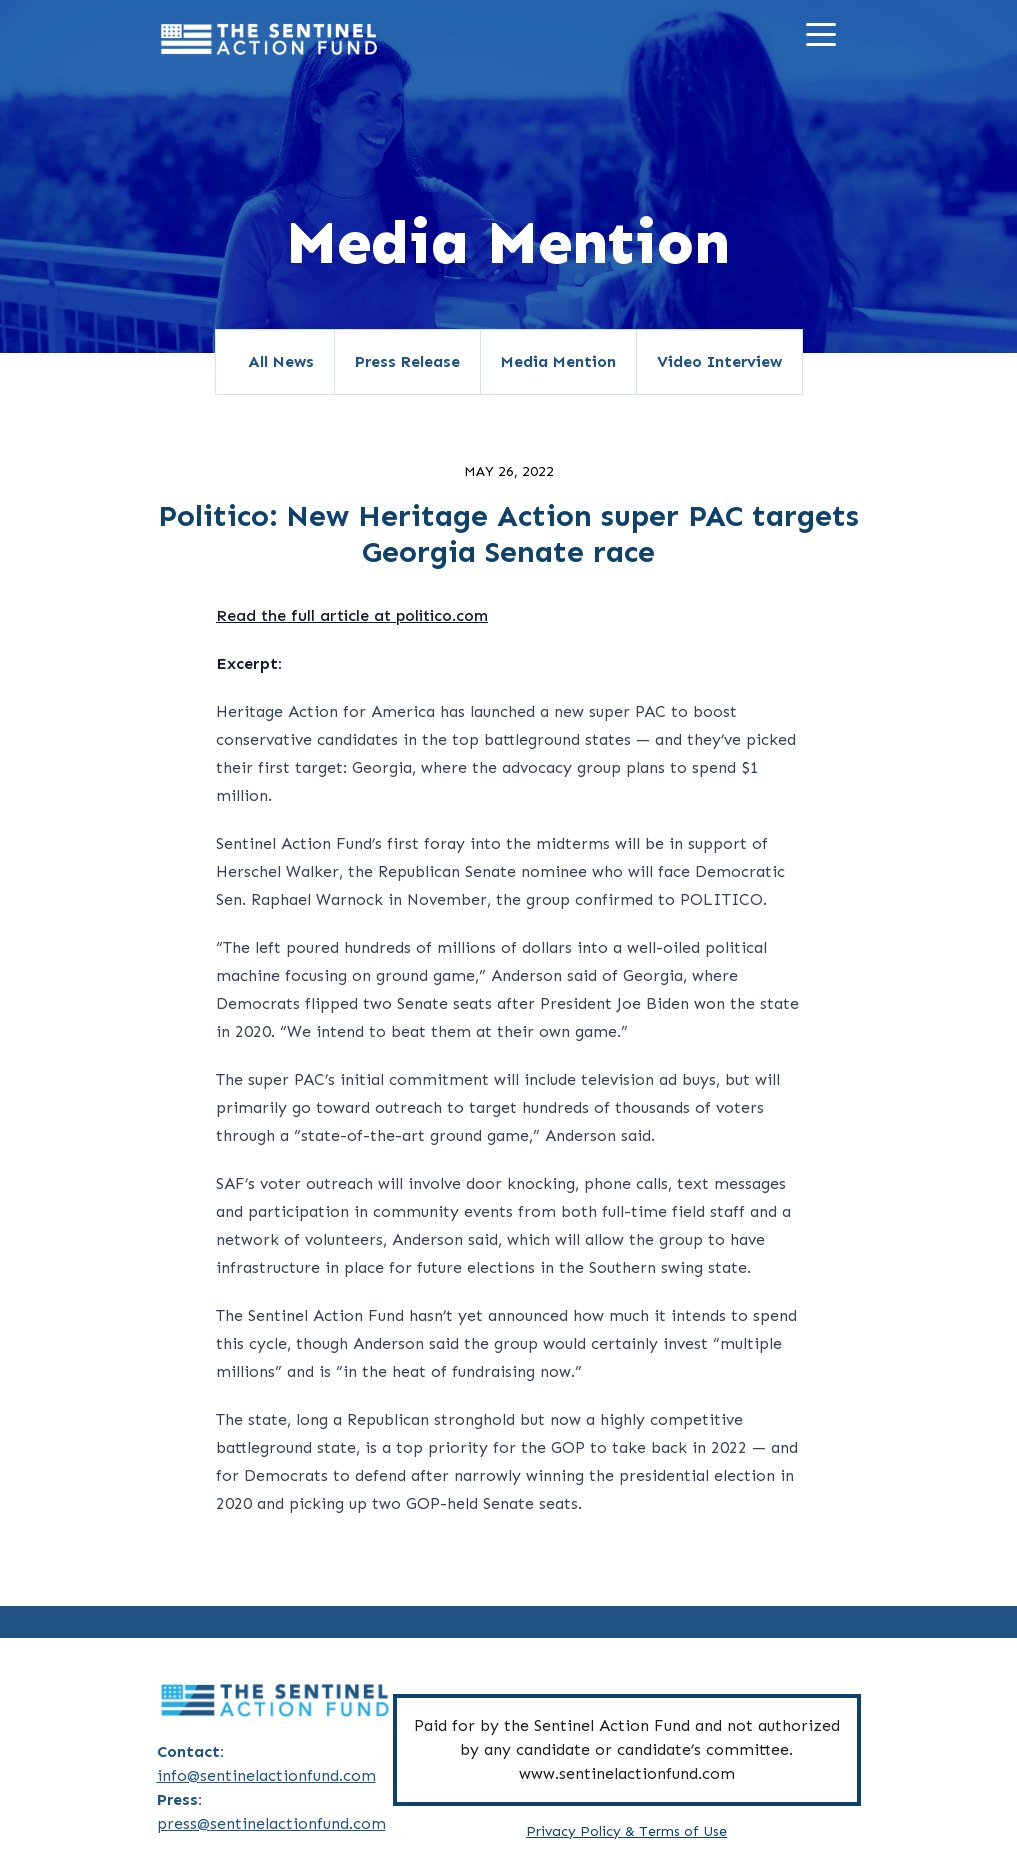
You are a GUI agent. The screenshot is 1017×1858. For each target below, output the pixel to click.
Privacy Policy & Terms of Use (626, 1831)
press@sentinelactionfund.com (271, 1823)
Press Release (407, 361)
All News (281, 361)
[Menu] (826, 38)
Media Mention (558, 361)
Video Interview (719, 361)
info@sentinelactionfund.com (266, 1775)
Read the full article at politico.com (352, 615)
